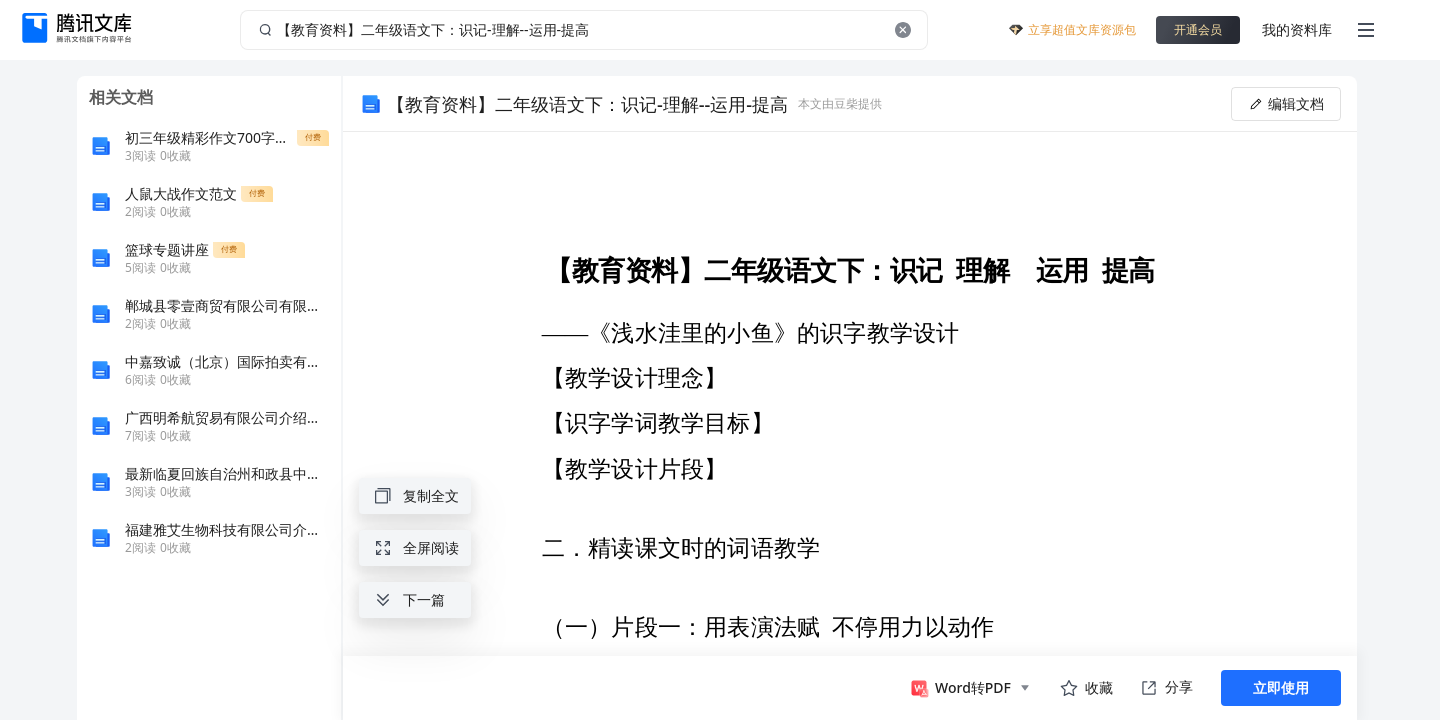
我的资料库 (1297, 29)
